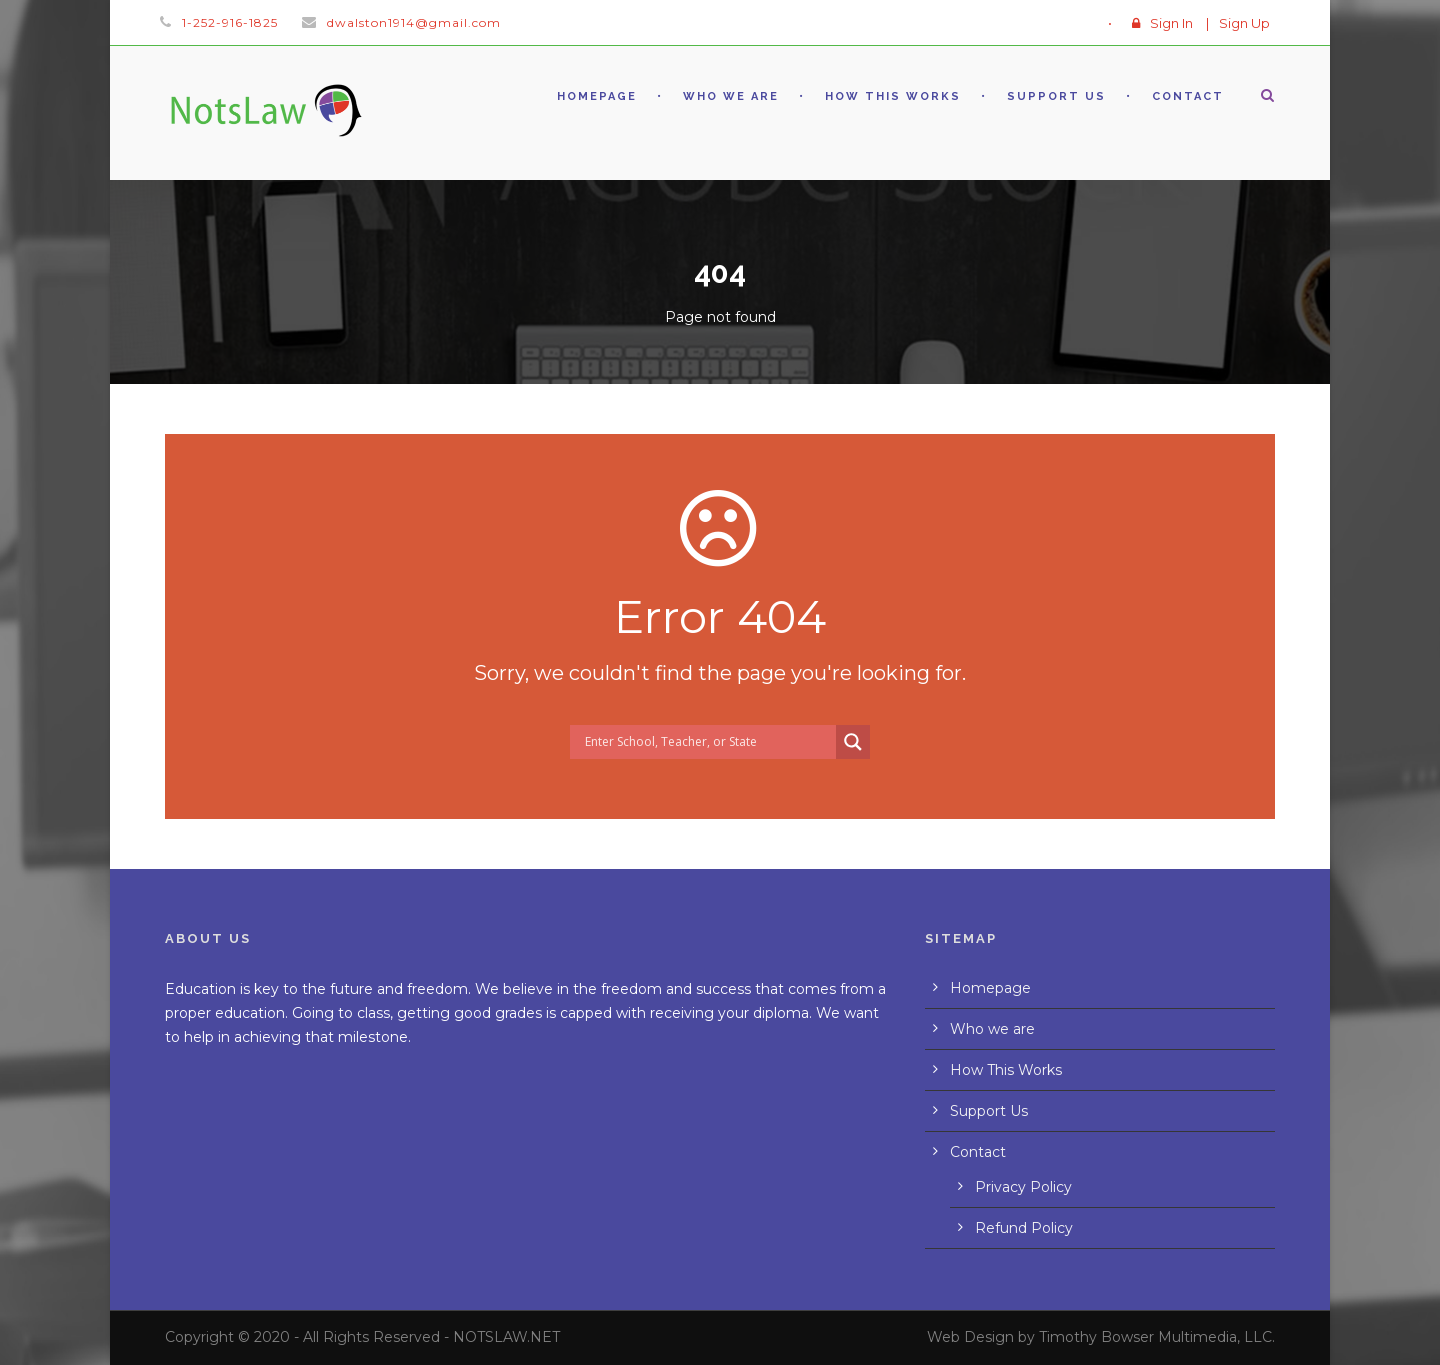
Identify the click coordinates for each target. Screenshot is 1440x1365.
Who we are (731, 96)
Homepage (597, 96)
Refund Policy (1024, 1228)
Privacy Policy (1023, 1187)
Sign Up (1244, 23)
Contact (1188, 96)
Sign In (1171, 23)
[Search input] (708, 742)
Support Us (1056, 96)
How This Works (893, 96)
